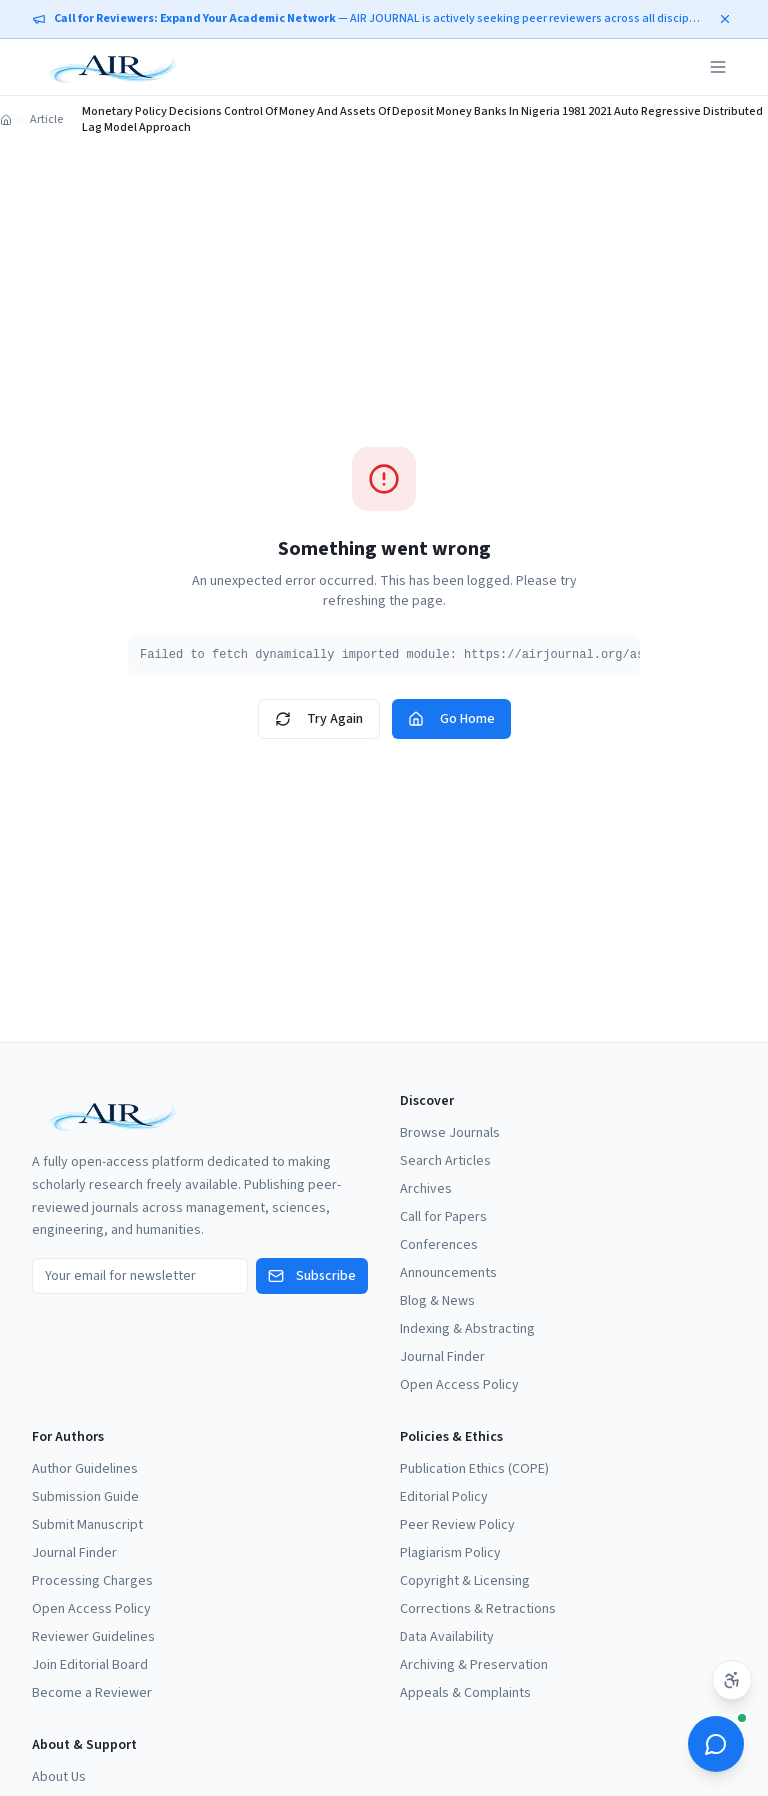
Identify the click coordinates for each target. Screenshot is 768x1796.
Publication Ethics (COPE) (474, 1469)
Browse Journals (450, 1133)
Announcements (448, 1273)
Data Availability (447, 1637)
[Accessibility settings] (732, 1680)
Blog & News (437, 1301)
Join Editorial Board (90, 1665)
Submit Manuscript (87, 1525)
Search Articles (445, 1161)
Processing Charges (92, 1581)
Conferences (439, 1245)
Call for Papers (443, 1217)
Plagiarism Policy (450, 1553)
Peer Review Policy (457, 1525)
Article (46, 120)
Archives (426, 1189)
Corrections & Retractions (478, 1609)
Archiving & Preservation (474, 1665)
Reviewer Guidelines (93, 1637)
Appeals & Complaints (465, 1693)
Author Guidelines (85, 1469)
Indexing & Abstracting (467, 1329)
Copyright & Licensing (465, 1581)
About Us (59, 1777)
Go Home (451, 719)
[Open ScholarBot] (716, 1744)
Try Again (319, 719)
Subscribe (312, 1276)
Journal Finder (442, 1357)
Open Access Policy (459, 1385)
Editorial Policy (444, 1497)
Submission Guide (85, 1497)
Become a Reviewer (92, 1693)
